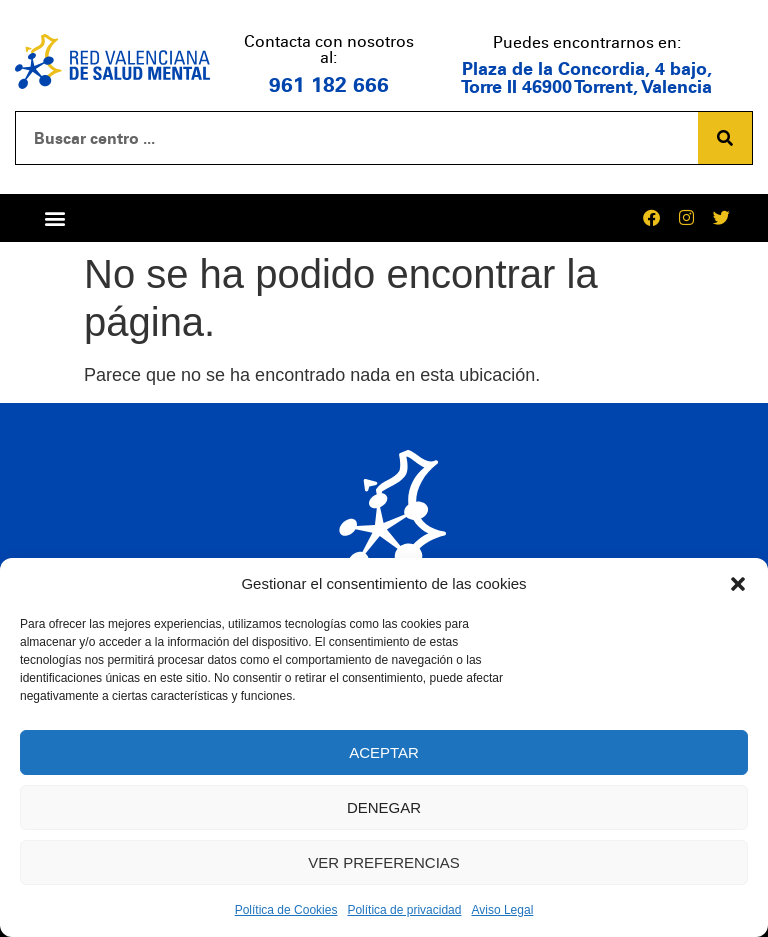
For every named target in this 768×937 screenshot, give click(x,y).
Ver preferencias (384, 862)
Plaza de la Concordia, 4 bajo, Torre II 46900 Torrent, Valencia (586, 78)
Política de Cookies (286, 910)
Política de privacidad (404, 910)
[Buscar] (725, 138)
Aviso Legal (502, 910)
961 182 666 (329, 85)
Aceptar (384, 752)
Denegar (384, 807)
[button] (738, 584)
